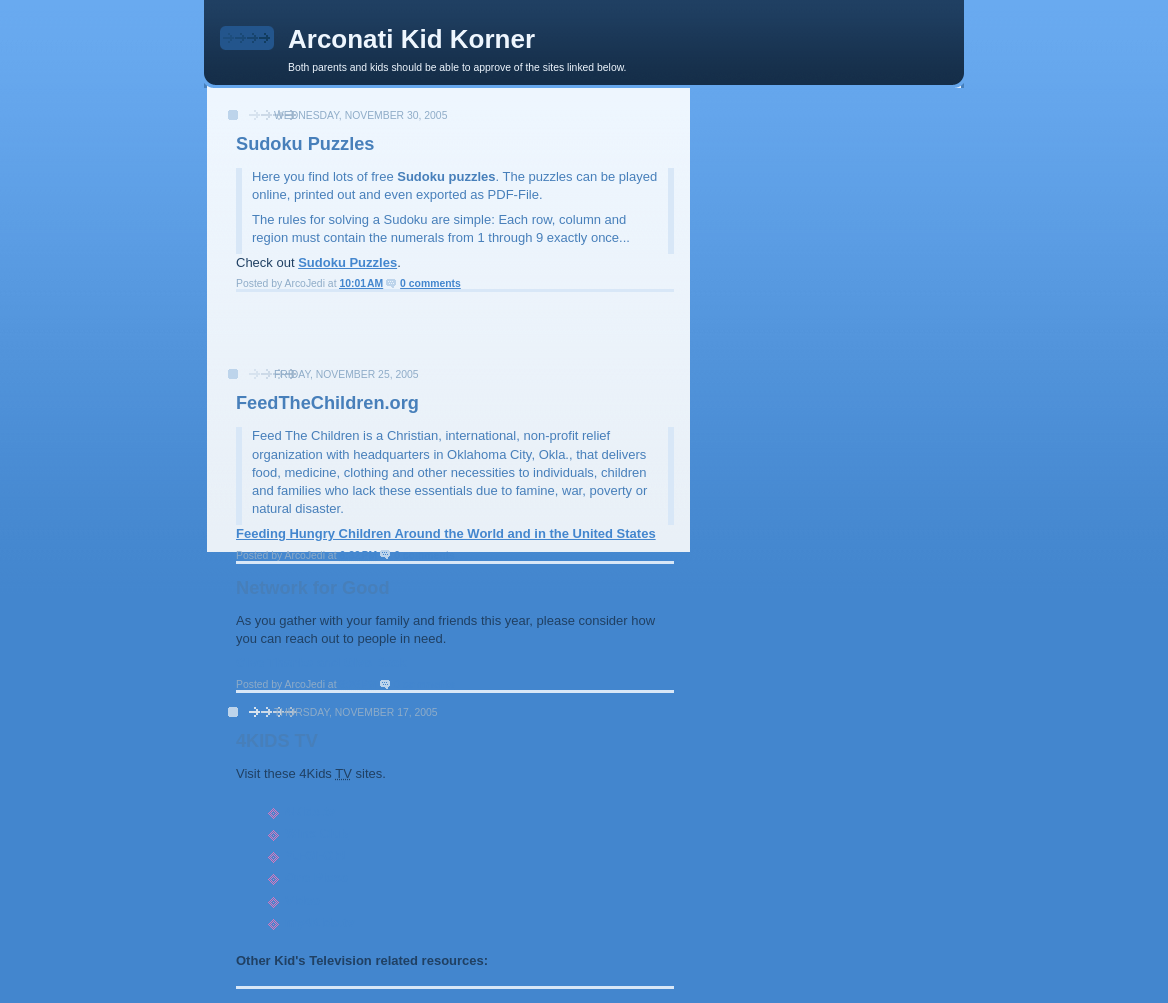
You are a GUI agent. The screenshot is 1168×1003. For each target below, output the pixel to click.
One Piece (316, 877)
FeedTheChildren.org (327, 403)
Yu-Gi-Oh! (315, 855)
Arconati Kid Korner (411, 39)
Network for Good (313, 588)
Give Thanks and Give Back (321, 662)
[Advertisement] (449, 336)
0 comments (430, 283)
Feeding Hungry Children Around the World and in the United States (446, 533)
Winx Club (316, 833)
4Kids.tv (310, 811)
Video (302, 900)
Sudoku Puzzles (305, 144)
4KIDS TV (277, 741)
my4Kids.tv (319, 922)
